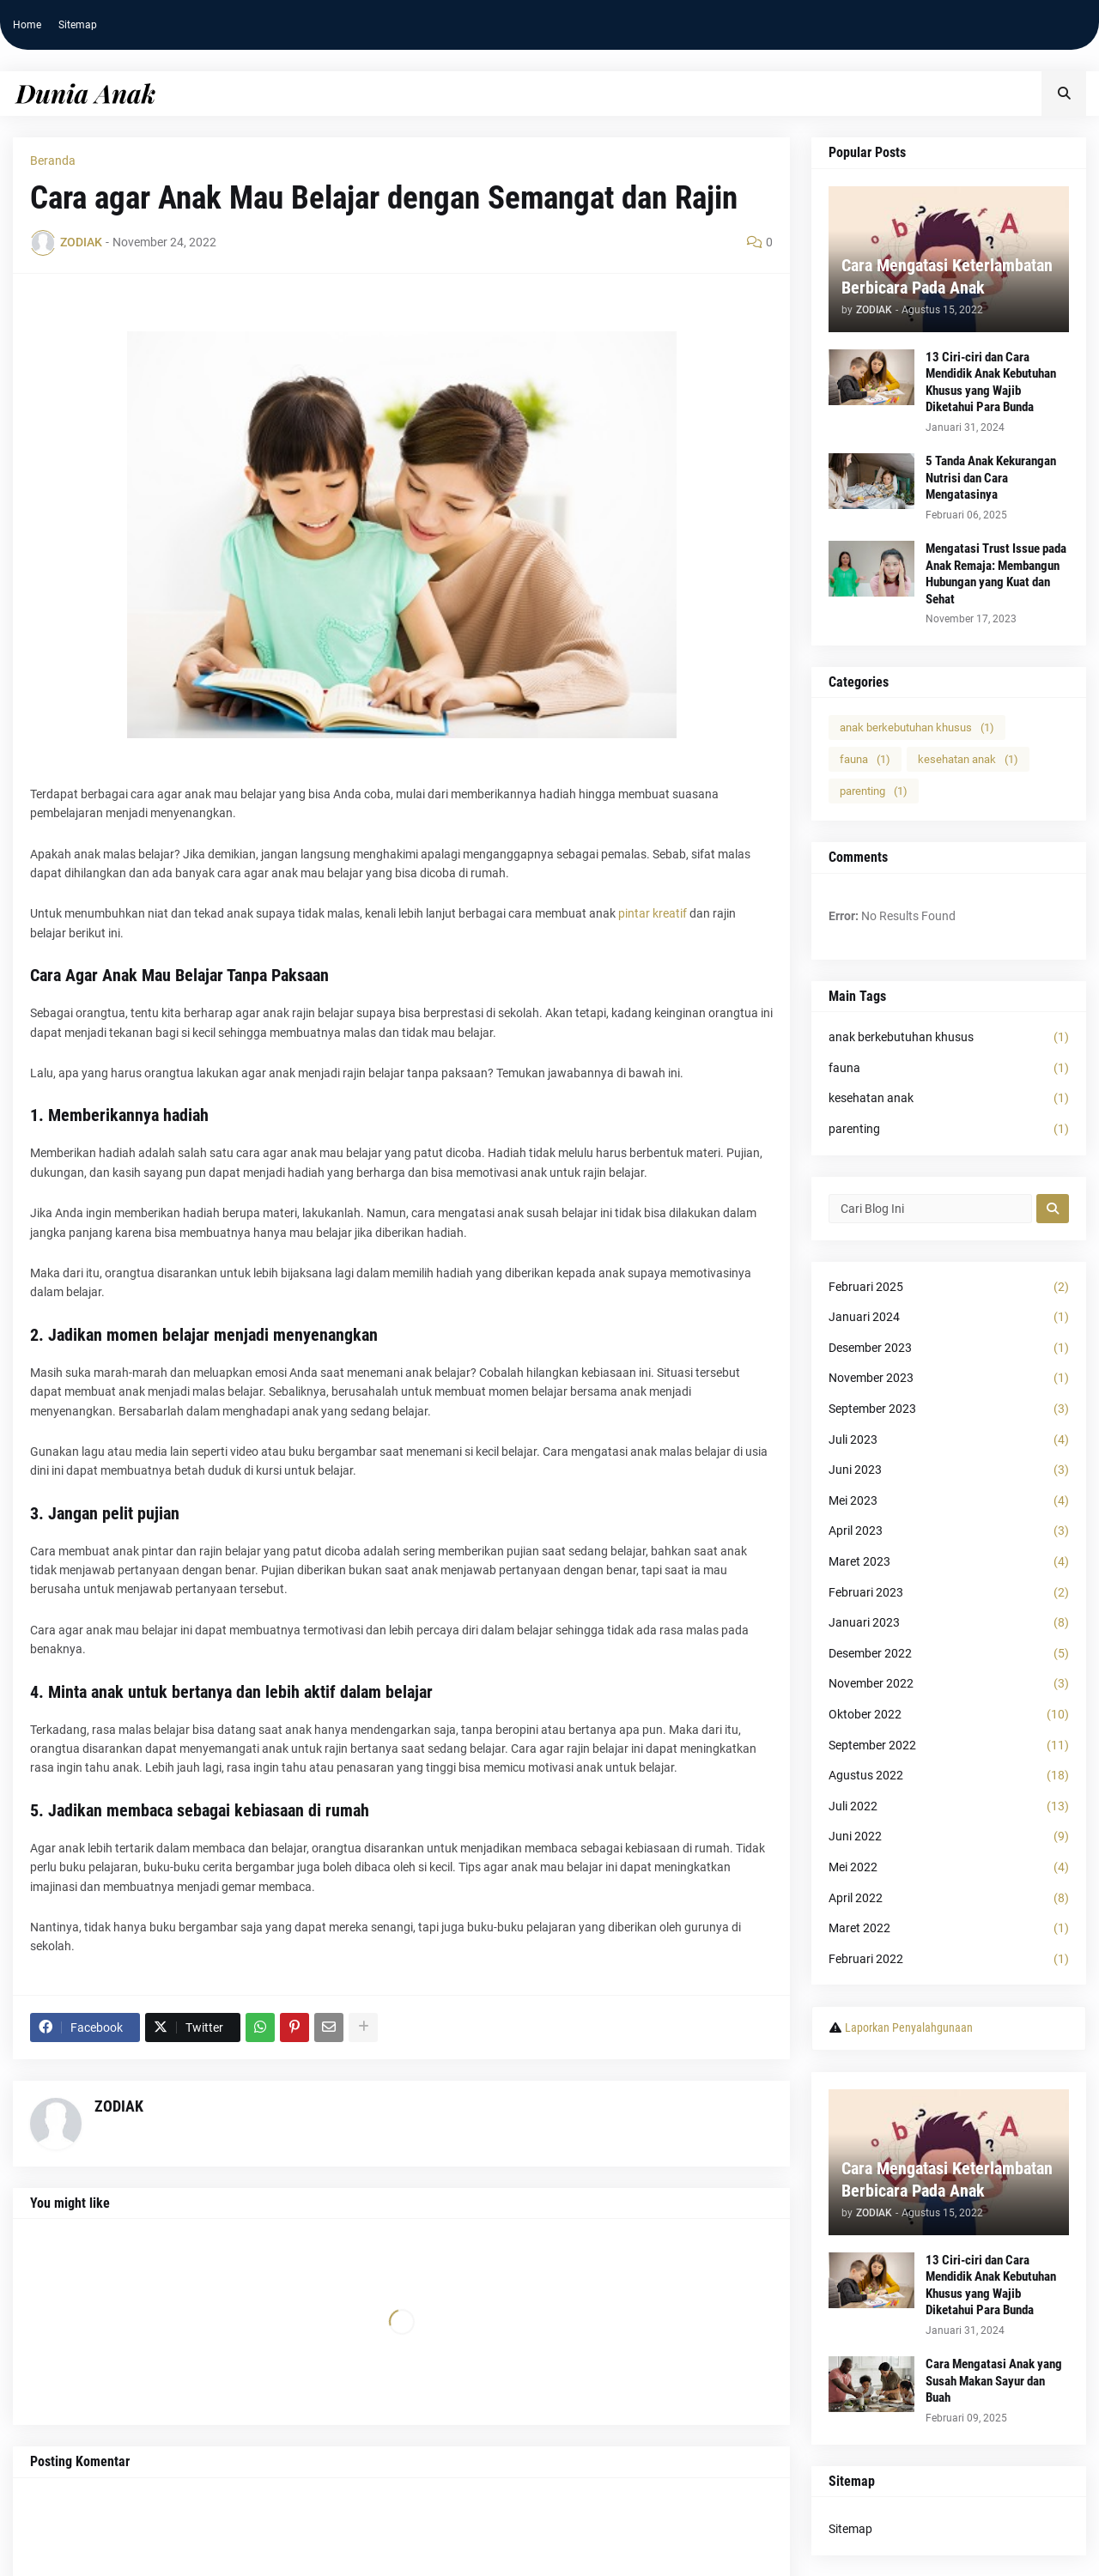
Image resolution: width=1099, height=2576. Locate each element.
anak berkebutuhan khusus (917, 727)
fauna (865, 759)
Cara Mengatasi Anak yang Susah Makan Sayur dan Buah (994, 2380)
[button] (1063, 93)
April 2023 (949, 1531)
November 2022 (949, 1684)
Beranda (53, 161)
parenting (874, 791)
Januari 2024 (949, 1317)
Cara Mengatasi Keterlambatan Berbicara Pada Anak (947, 276)
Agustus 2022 (949, 1776)
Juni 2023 (949, 1470)
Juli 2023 (949, 1440)
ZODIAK (118, 2106)
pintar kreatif (652, 913)
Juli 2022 (949, 1806)
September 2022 (949, 1746)
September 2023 (949, 1409)
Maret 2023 (949, 1562)
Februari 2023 (949, 1593)
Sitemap (77, 25)
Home (27, 25)
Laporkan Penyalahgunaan (909, 2027)
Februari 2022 (949, 1959)
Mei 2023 (949, 1501)
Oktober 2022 (949, 1715)
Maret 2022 (949, 1928)
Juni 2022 (949, 1837)
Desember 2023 (949, 1348)
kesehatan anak (968, 759)
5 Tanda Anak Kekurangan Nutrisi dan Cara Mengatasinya (991, 477)
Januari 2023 (949, 1623)
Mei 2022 (949, 1867)
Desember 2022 (949, 1654)
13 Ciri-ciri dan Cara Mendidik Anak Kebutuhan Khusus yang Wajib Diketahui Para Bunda (991, 382)
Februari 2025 (949, 1287)
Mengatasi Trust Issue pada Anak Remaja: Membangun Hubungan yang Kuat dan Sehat (996, 574)
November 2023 (949, 1378)
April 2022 (949, 1898)
